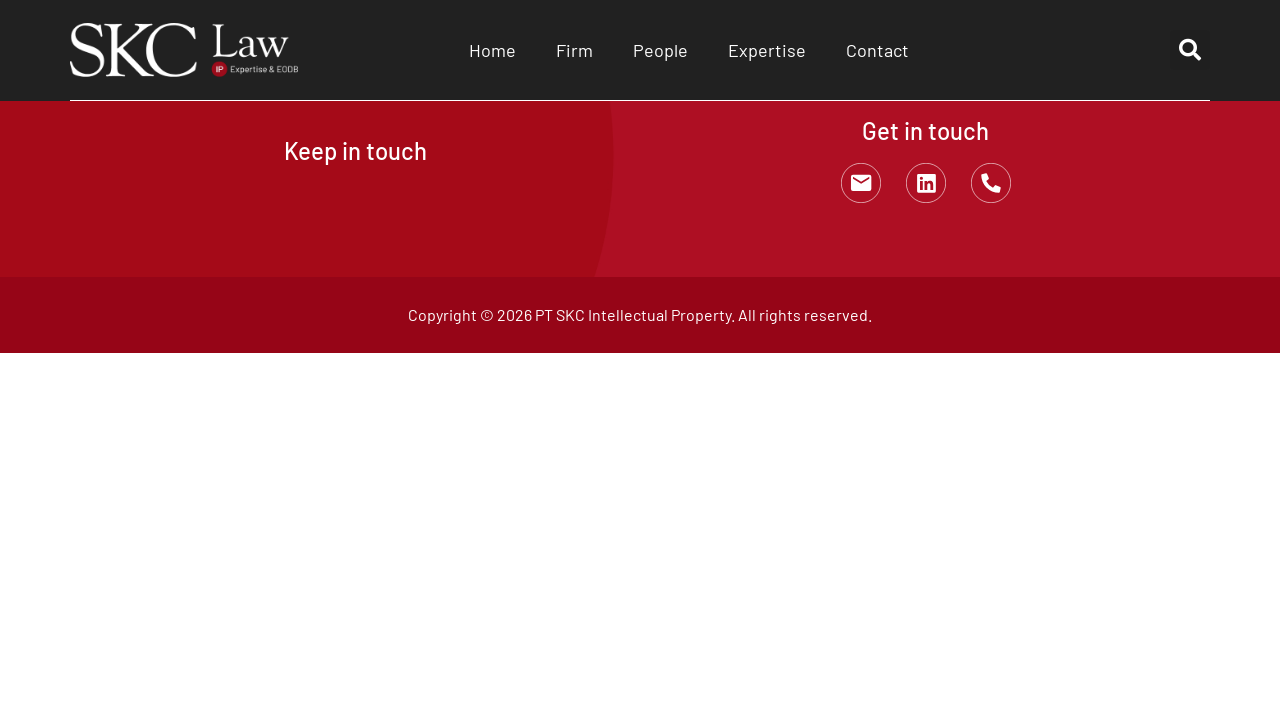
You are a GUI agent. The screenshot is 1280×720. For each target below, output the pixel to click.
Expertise (767, 50)
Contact (877, 50)
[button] (1190, 50)
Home (492, 50)
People (660, 50)
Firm (574, 50)
